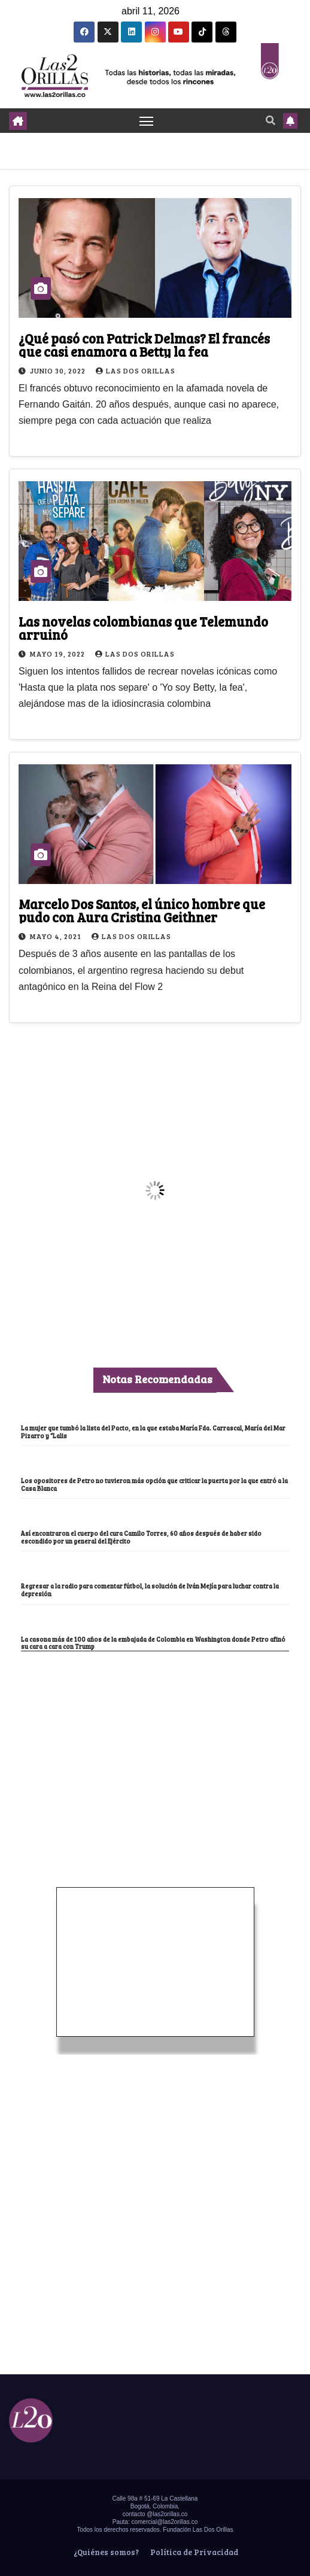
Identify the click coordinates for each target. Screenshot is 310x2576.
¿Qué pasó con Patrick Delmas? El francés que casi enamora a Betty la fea (144, 344)
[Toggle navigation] (146, 121)
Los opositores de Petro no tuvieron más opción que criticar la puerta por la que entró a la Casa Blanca (154, 1485)
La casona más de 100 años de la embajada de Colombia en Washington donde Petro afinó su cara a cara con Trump (153, 1643)
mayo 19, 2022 (58, 653)
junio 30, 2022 (58, 370)
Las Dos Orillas (135, 370)
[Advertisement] (155, 1741)
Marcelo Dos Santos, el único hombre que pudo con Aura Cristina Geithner (142, 910)
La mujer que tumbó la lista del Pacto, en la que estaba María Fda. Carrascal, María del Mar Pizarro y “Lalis (153, 1432)
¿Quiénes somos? (105, 2552)
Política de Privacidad (193, 2552)
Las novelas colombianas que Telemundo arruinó (143, 627)
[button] (270, 120)
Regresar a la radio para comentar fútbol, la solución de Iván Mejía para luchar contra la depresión (150, 1590)
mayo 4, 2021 (56, 936)
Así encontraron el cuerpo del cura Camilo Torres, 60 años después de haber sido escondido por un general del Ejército (141, 1537)
